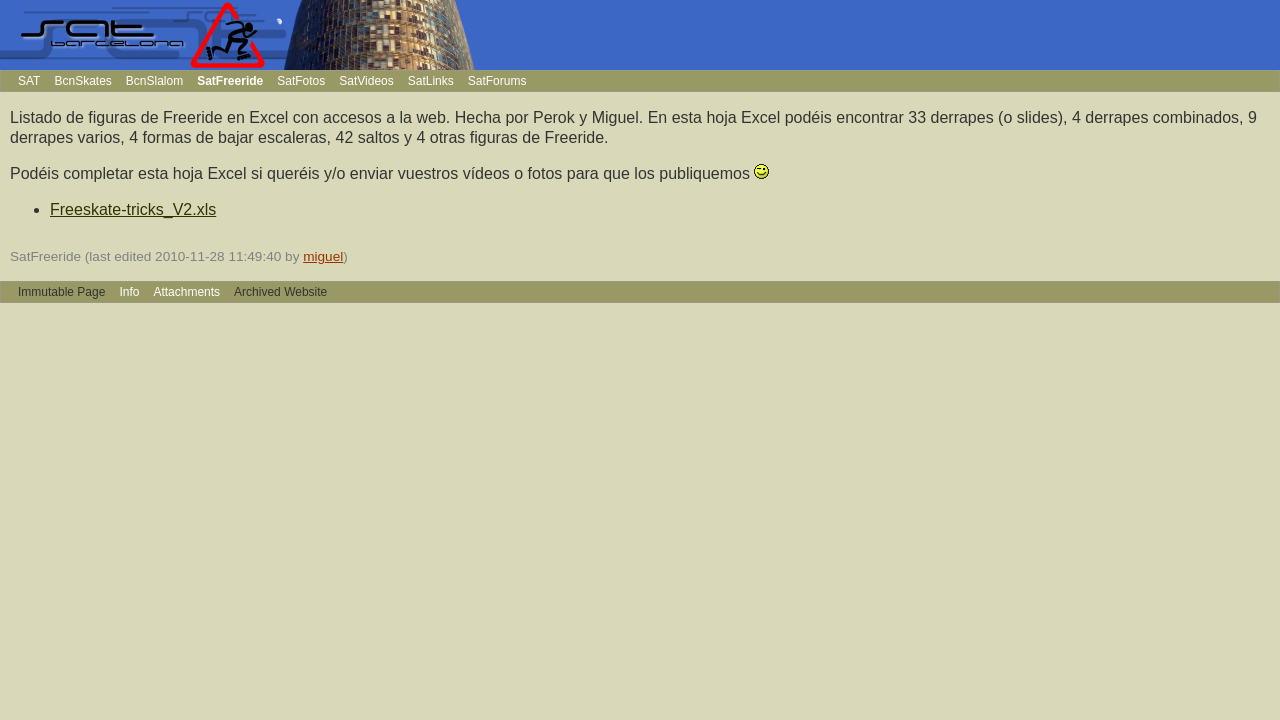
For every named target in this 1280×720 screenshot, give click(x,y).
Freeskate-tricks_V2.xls (133, 209)
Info (129, 292)
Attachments (186, 292)
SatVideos (366, 81)
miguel (323, 256)
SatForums (497, 81)
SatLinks (431, 81)
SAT (29, 81)
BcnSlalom (154, 81)
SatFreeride (230, 81)
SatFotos (301, 81)
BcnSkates (82, 81)
